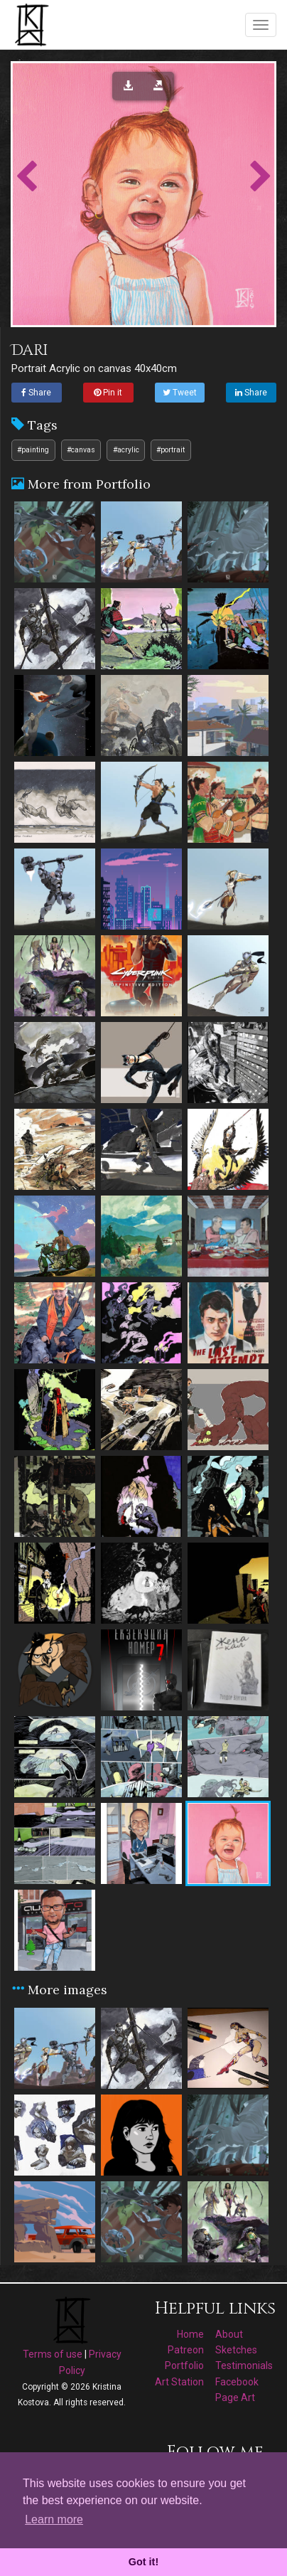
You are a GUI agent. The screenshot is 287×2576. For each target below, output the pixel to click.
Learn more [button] (54, 2519)
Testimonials (244, 2365)
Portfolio (184, 2365)
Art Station (179, 2382)
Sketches (236, 2350)
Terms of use (52, 2354)
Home (190, 2334)
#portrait (170, 449)
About (229, 2334)
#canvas (81, 449)
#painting (33, 449)
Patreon (186, 2350)
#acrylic (126, 449)
